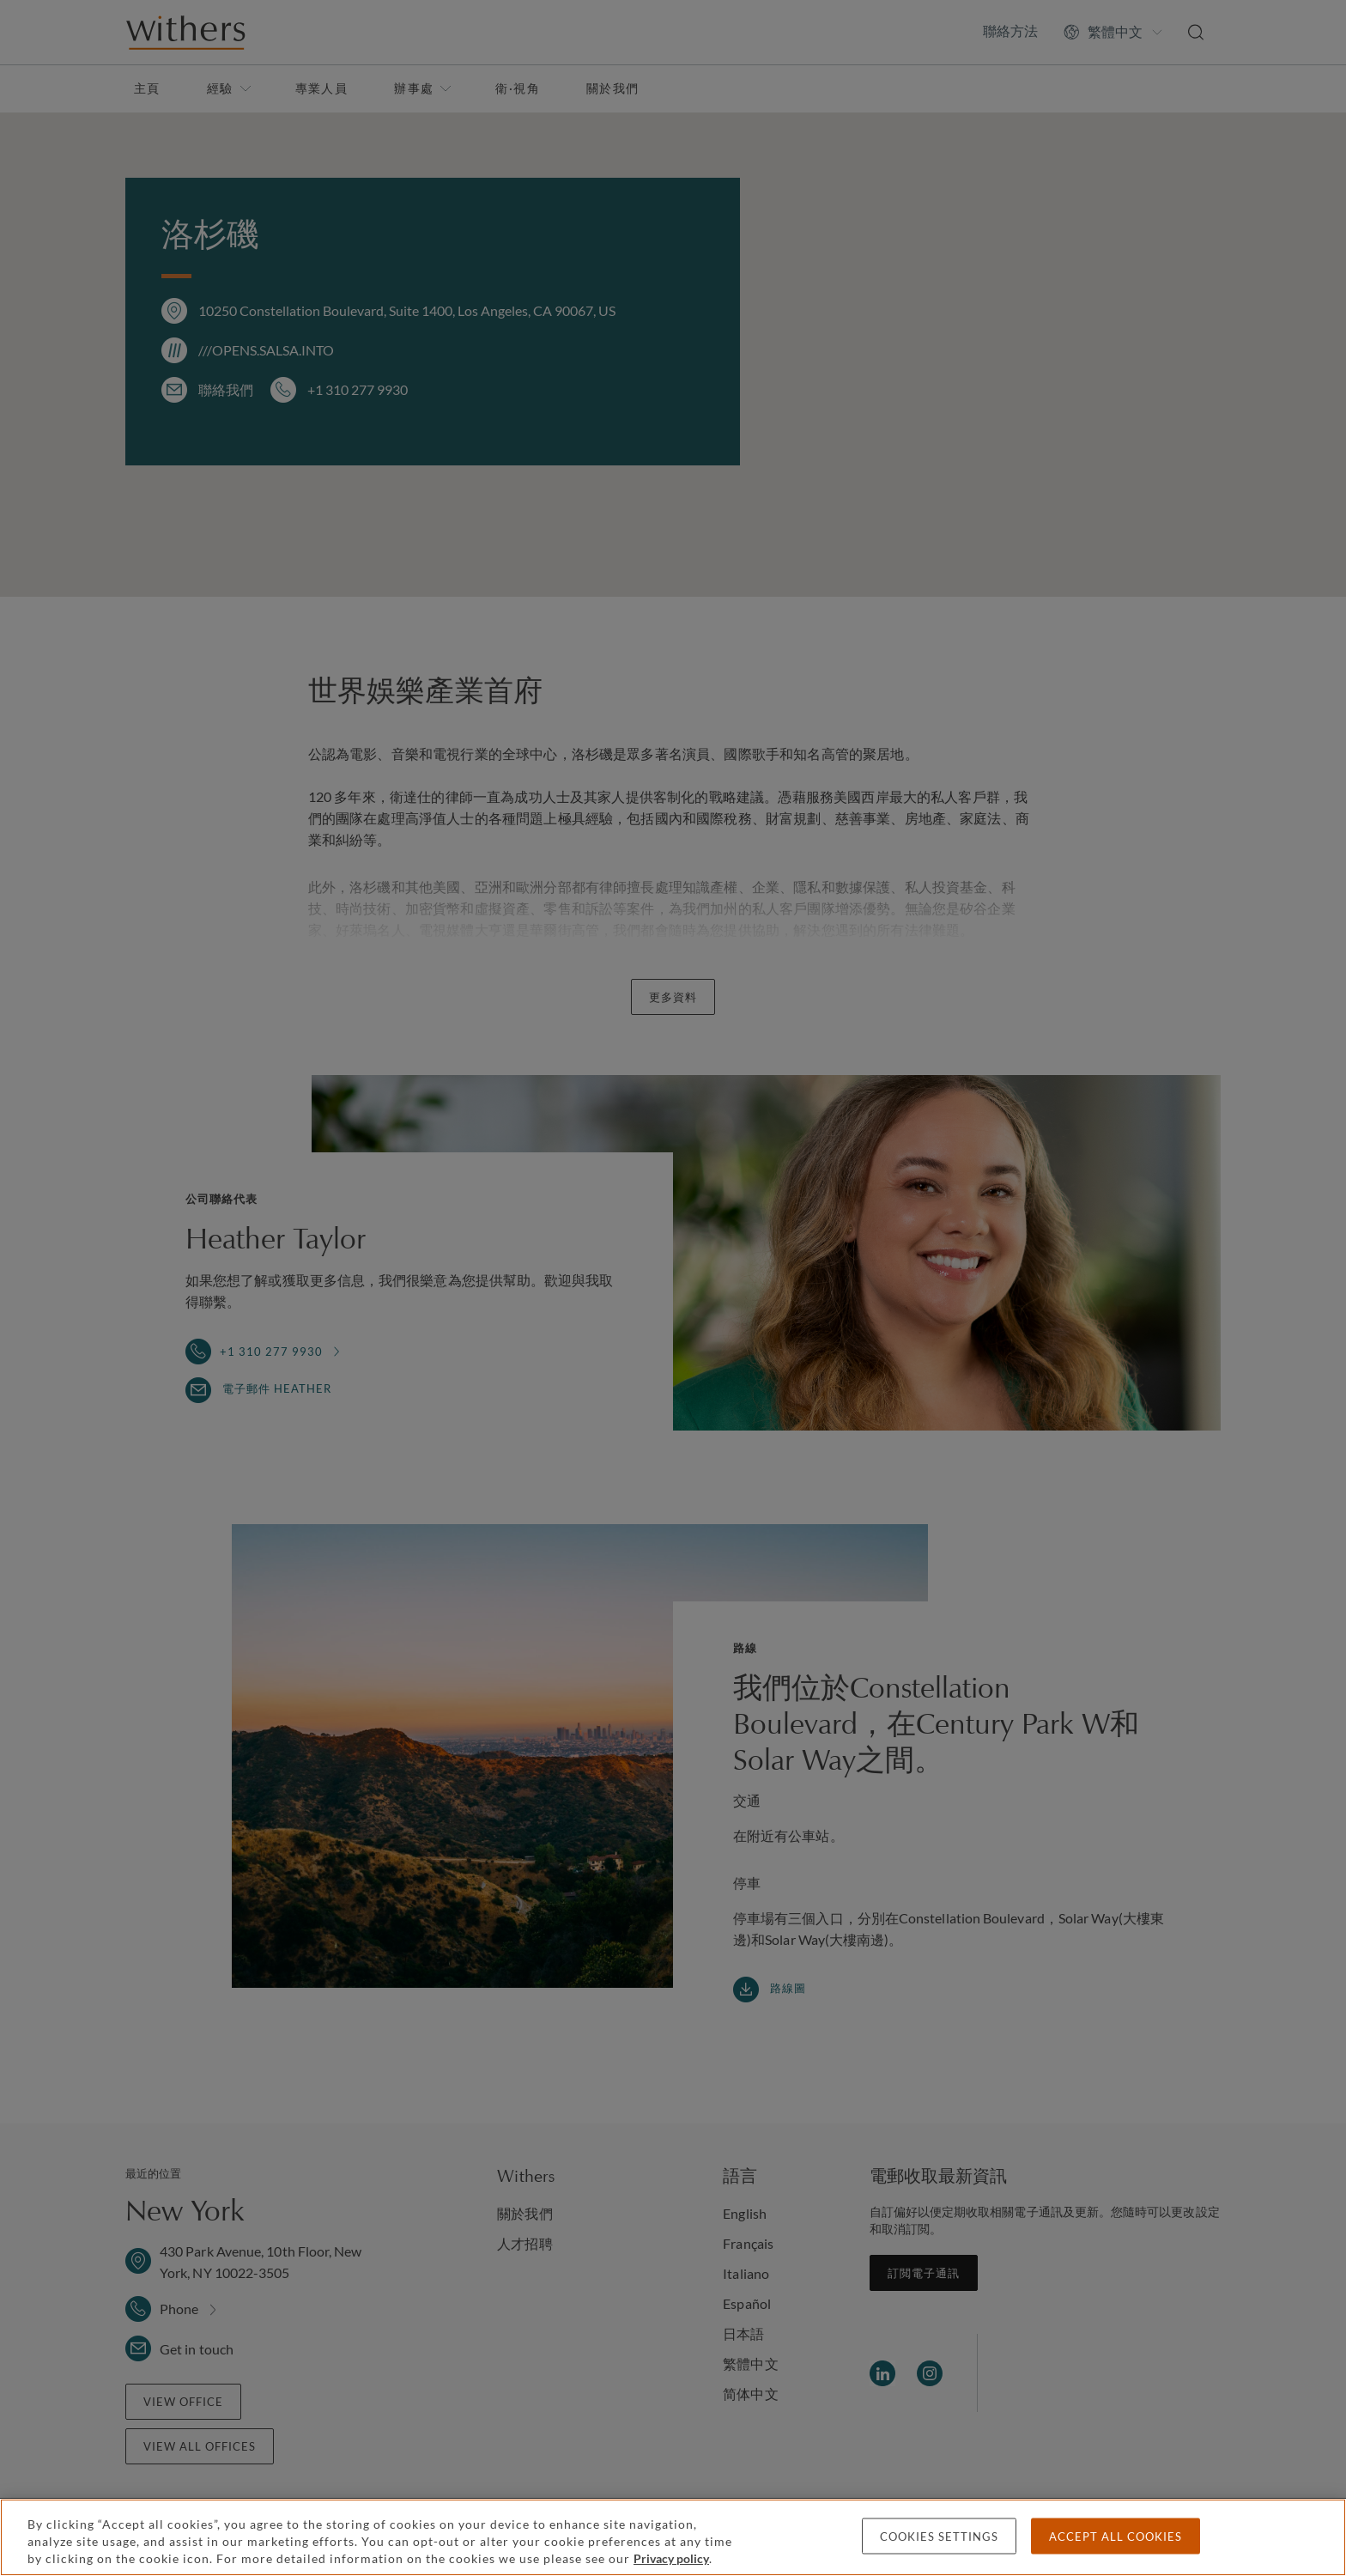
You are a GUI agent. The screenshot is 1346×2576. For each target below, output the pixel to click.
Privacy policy (671, 2558)
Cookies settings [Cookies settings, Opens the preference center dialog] (939, 2536)
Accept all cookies (1115, 2536)
